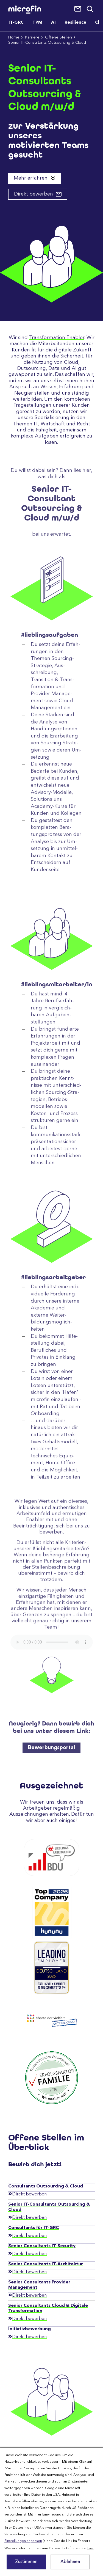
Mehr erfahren (31, 178)
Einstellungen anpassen (23, 2541)
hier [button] (90, 2548)
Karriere (32, 37)
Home (14, 37)
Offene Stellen (58, 37)
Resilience (75, 22)
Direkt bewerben (34, 194)
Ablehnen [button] (70, 2562)
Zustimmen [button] (26, 2562)
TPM (37, 22)
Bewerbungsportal (51, 1770)
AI (53, 22)
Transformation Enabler (56, 337)
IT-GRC (16, 22)
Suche (90, 9)
